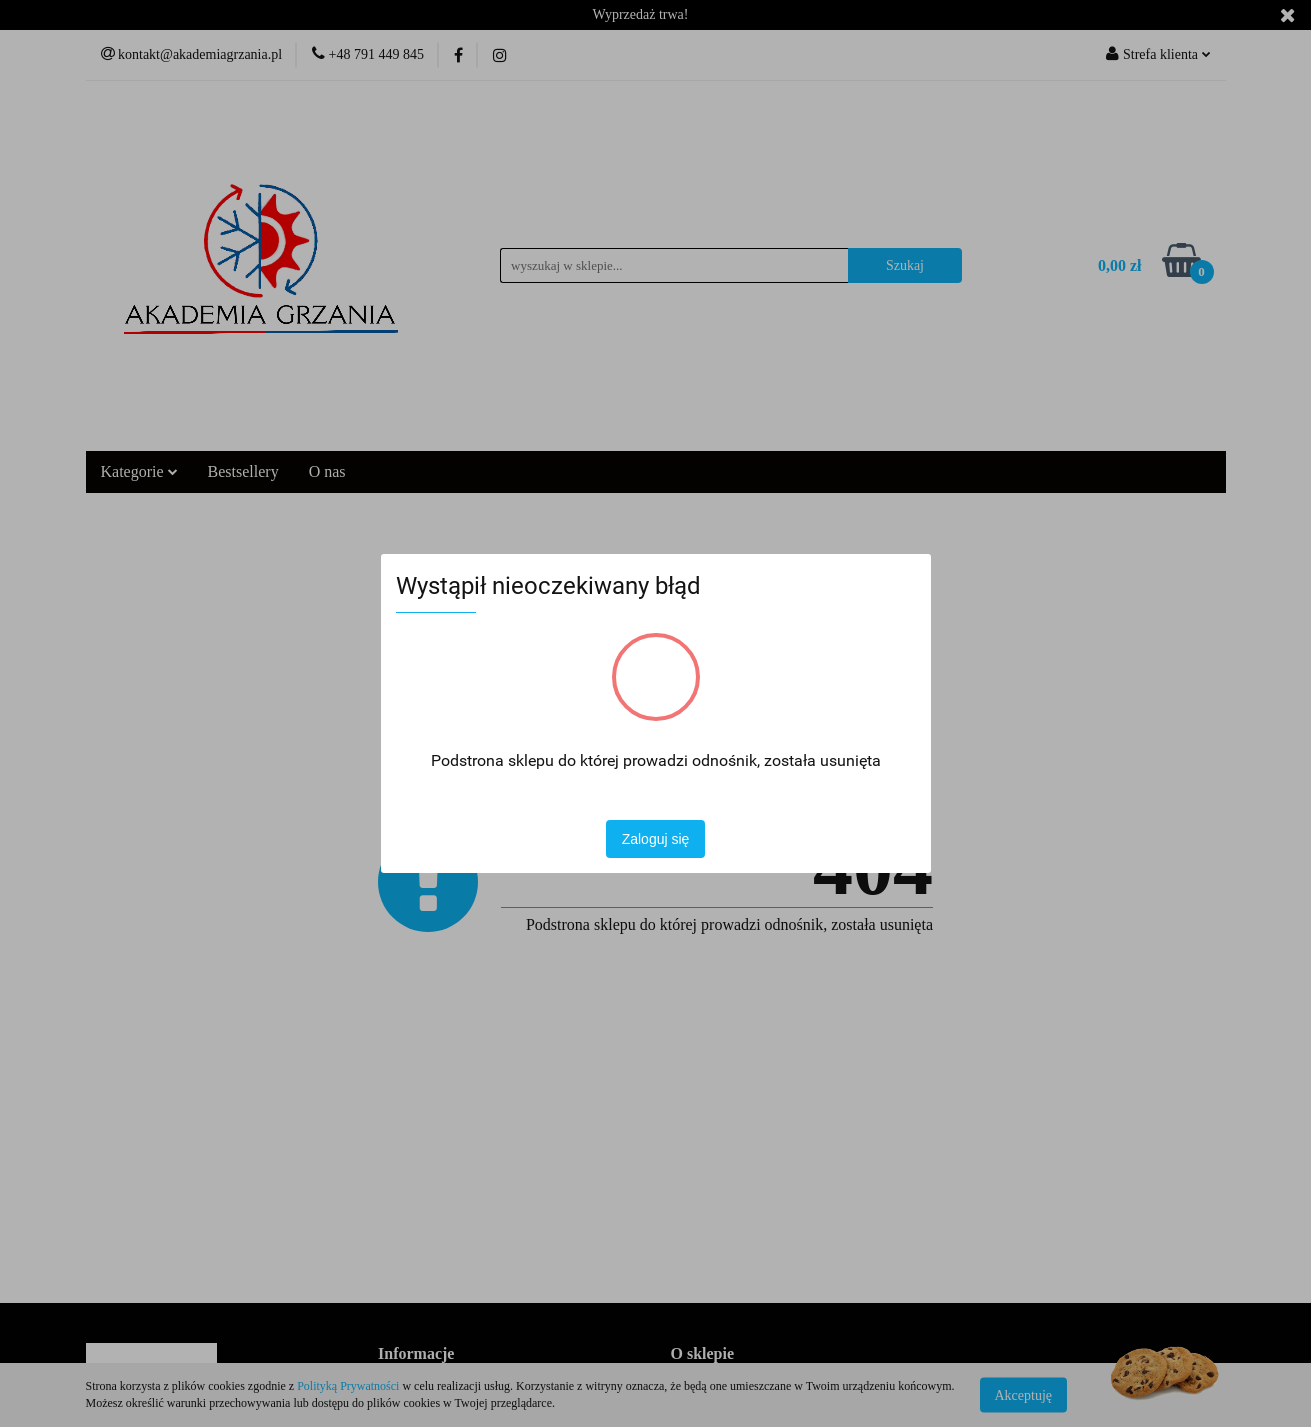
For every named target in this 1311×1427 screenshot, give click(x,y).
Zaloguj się (656, 839)
